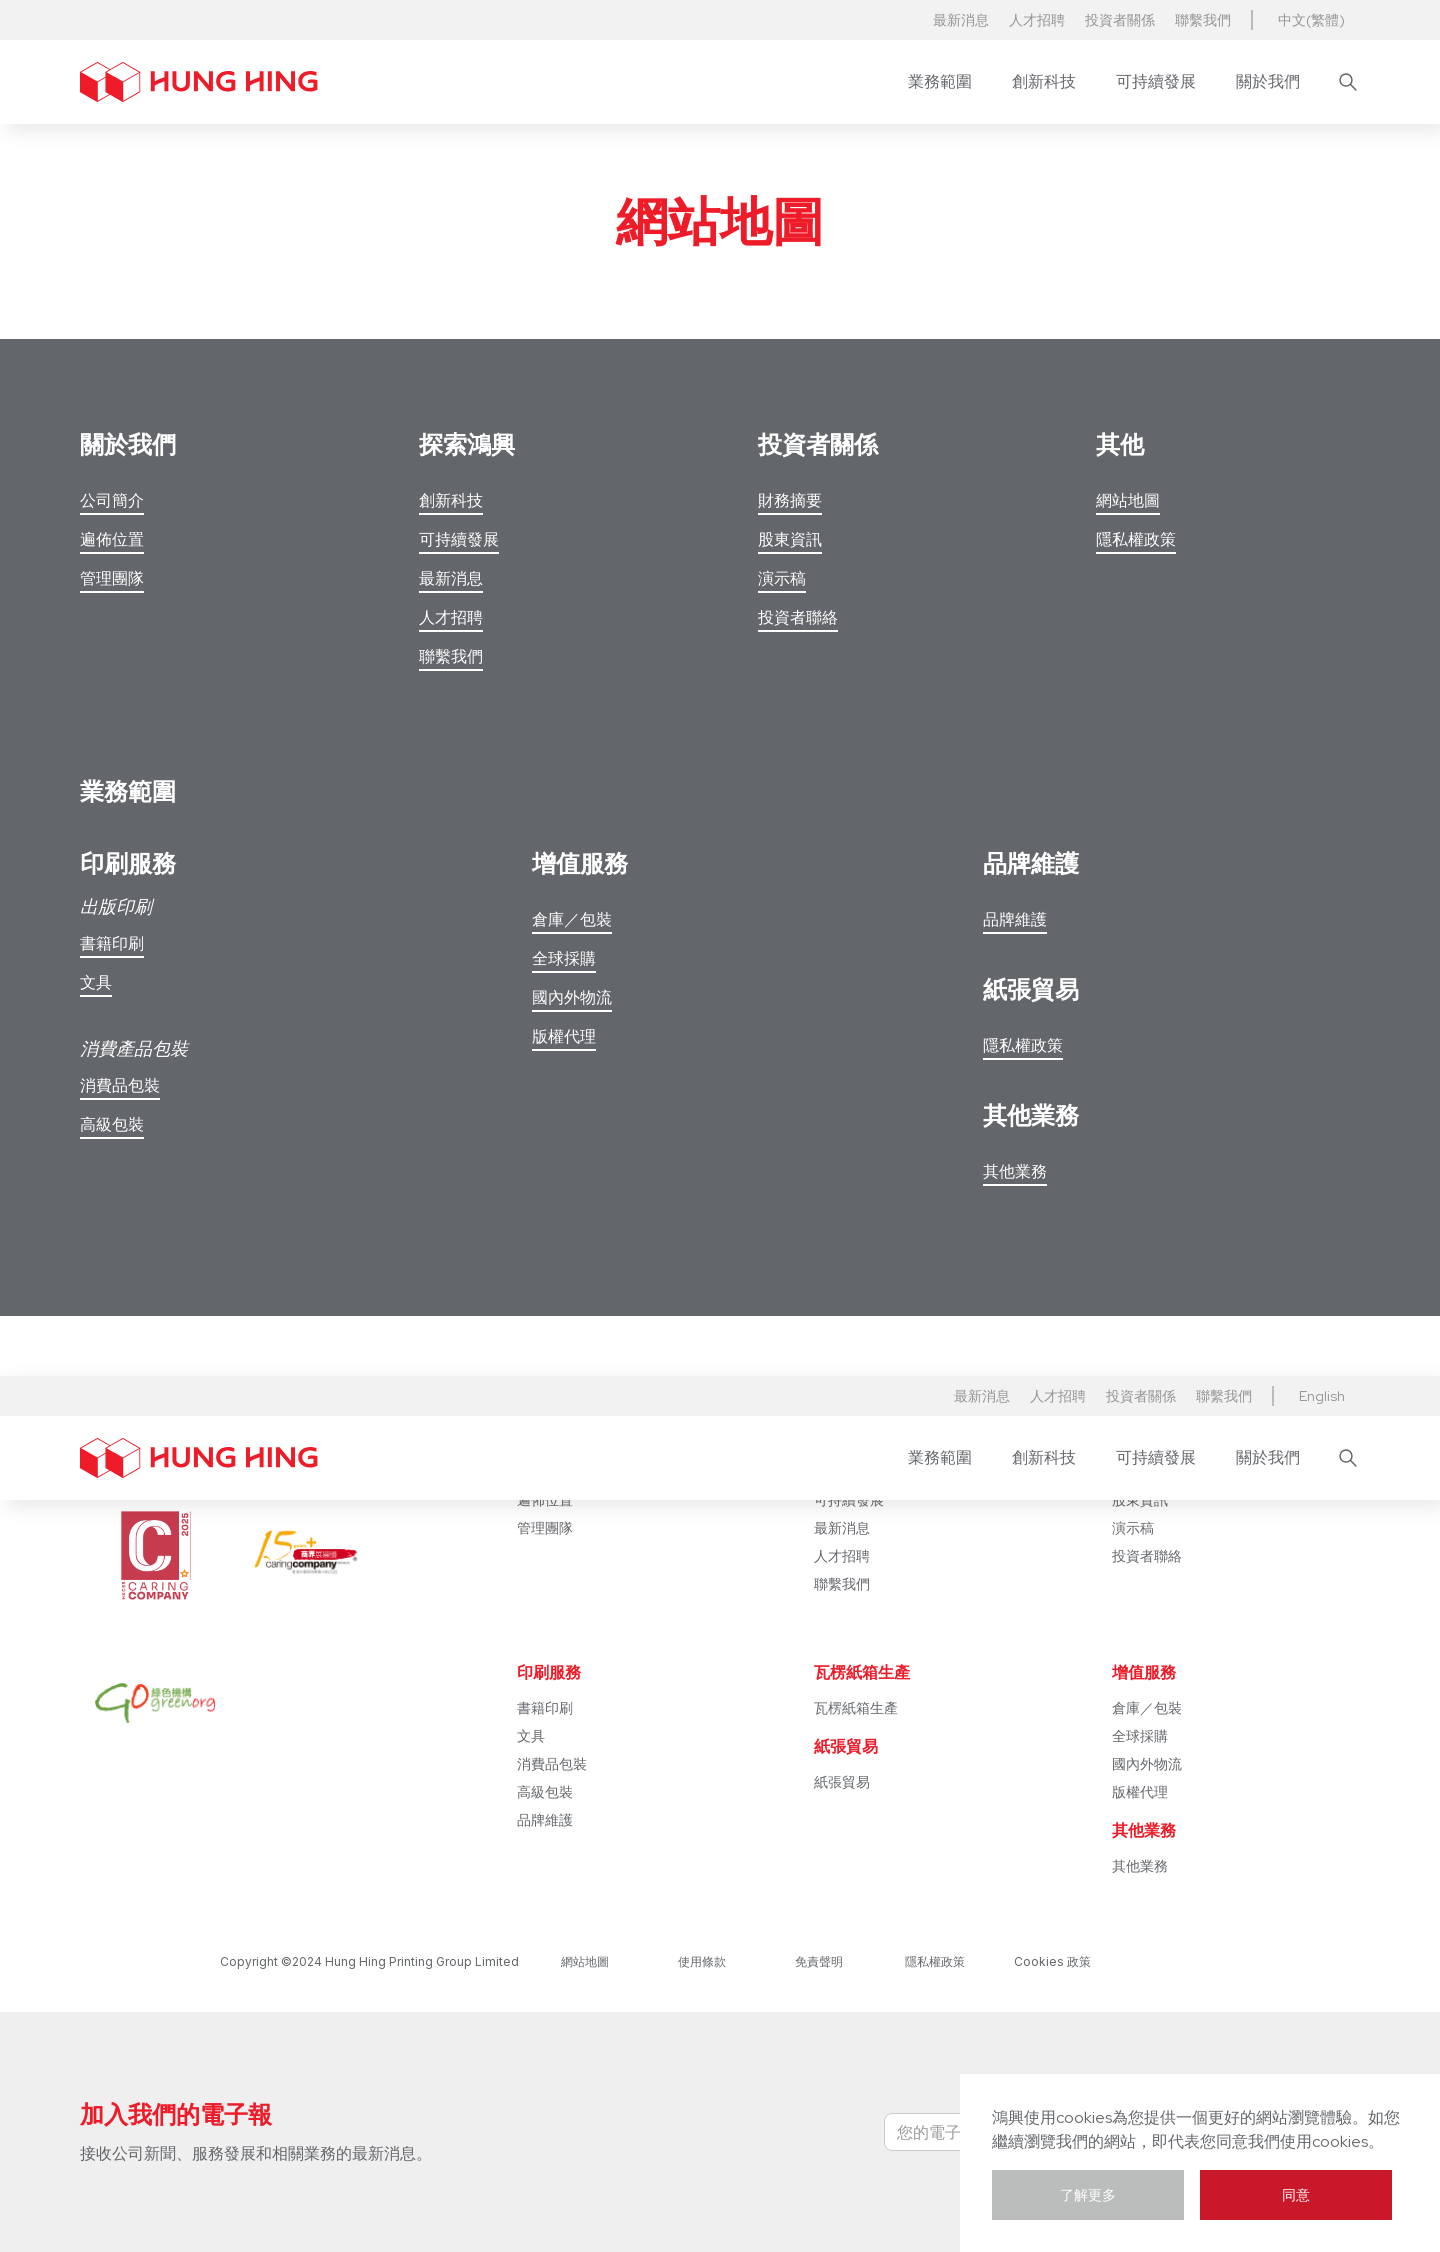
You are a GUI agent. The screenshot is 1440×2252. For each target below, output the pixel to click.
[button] (940, 82)
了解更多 (1088, 2195)
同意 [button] (1296, 2195)
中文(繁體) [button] (1311, 20)
